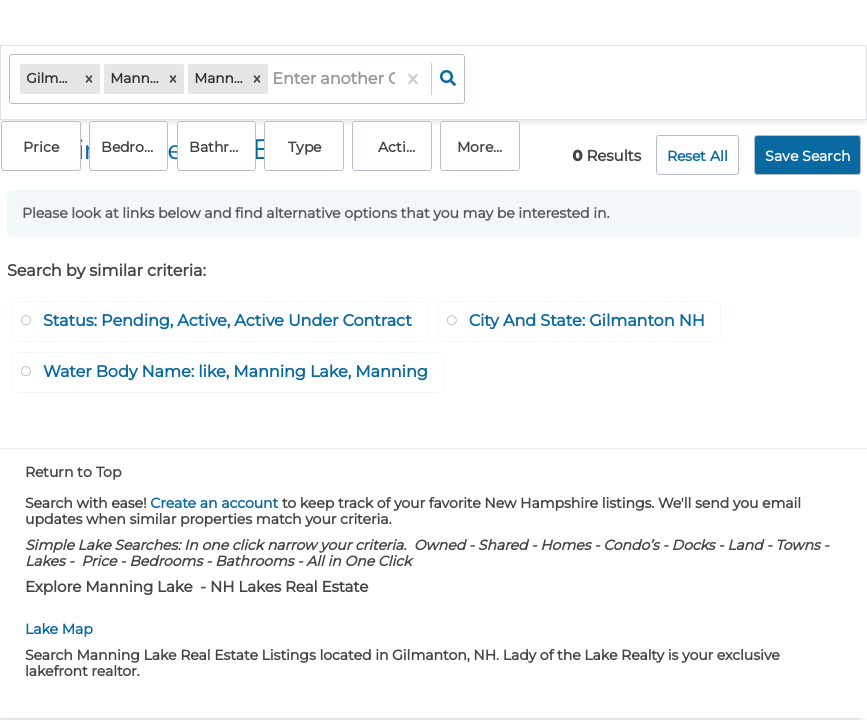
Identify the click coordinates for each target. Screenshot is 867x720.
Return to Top (73, 465)
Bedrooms (519, 81)
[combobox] (275, 80)
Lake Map (59, 622)
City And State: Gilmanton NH (587, 314)
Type (667, 81)
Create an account (214, 496)
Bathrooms (596, 81)
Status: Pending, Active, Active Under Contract (227, 314)
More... (823, 81)
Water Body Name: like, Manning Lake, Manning (235, 365)
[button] (90, 80)
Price (435, 81)
